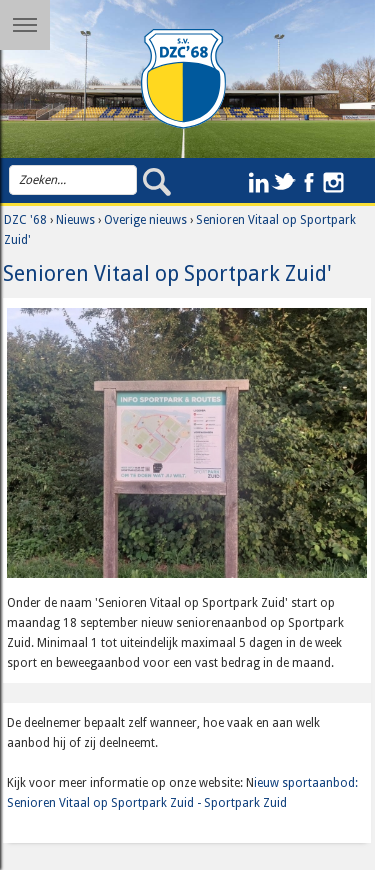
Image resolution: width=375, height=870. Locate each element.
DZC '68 (25, 220)
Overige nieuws (145, 220)
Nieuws (75, 220)
